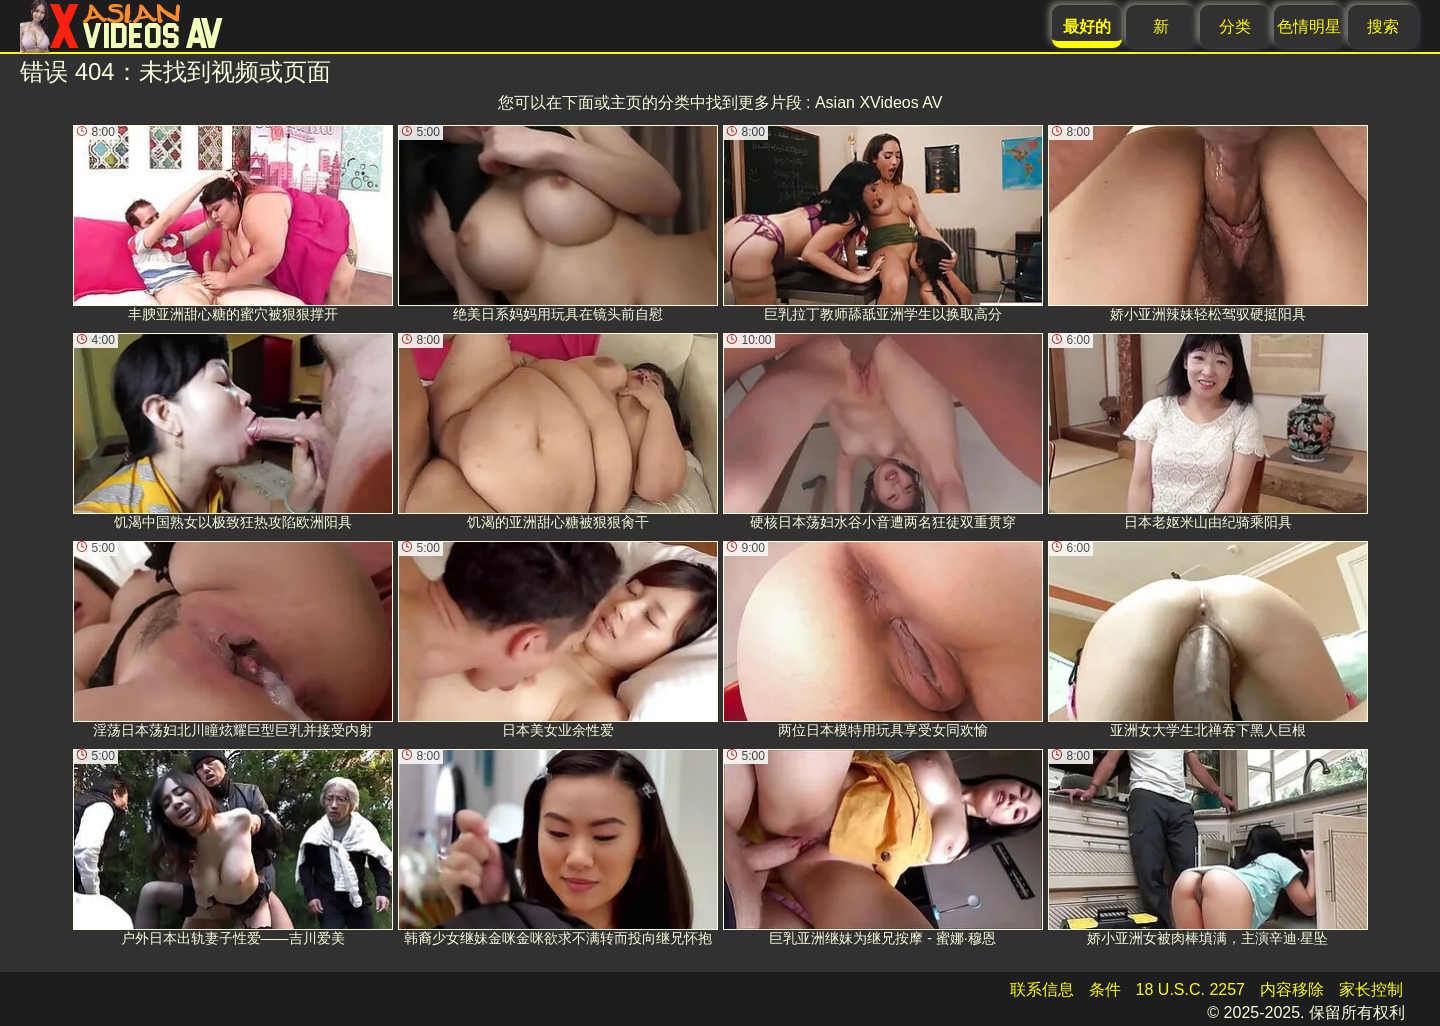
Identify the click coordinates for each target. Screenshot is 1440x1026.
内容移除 (1292, 989)
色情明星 (1309, 26)
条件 (1105, 989)
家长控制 (1371, 989)
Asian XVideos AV (879, 102)
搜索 (1383, 26)
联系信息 (1042, 989)
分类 (1235, 26)
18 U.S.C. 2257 (1190, 989)
